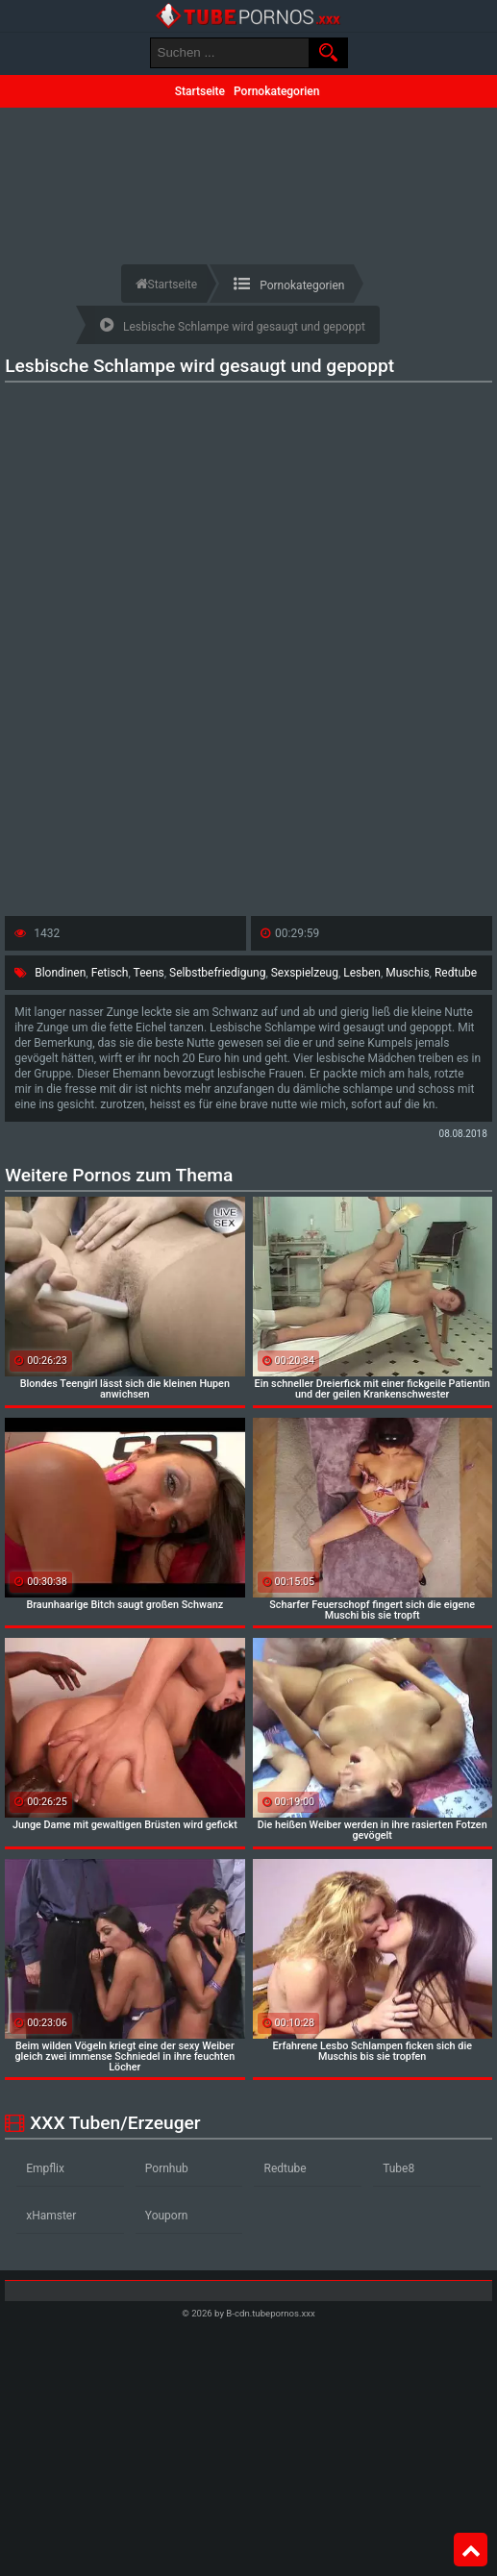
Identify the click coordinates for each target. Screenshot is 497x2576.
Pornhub (166, 2168)
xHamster (51, 2215)
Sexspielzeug (304, 972)
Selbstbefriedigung (217, 972)
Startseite (200, 91)
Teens (149, 972)
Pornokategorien (276, 91)
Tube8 (398, 2168)
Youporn (166, 2215)
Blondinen (60, 972)
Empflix (45, 2168)
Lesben (362, 972)
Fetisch (110, 972)
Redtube (456, 972)
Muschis (407, 972)
